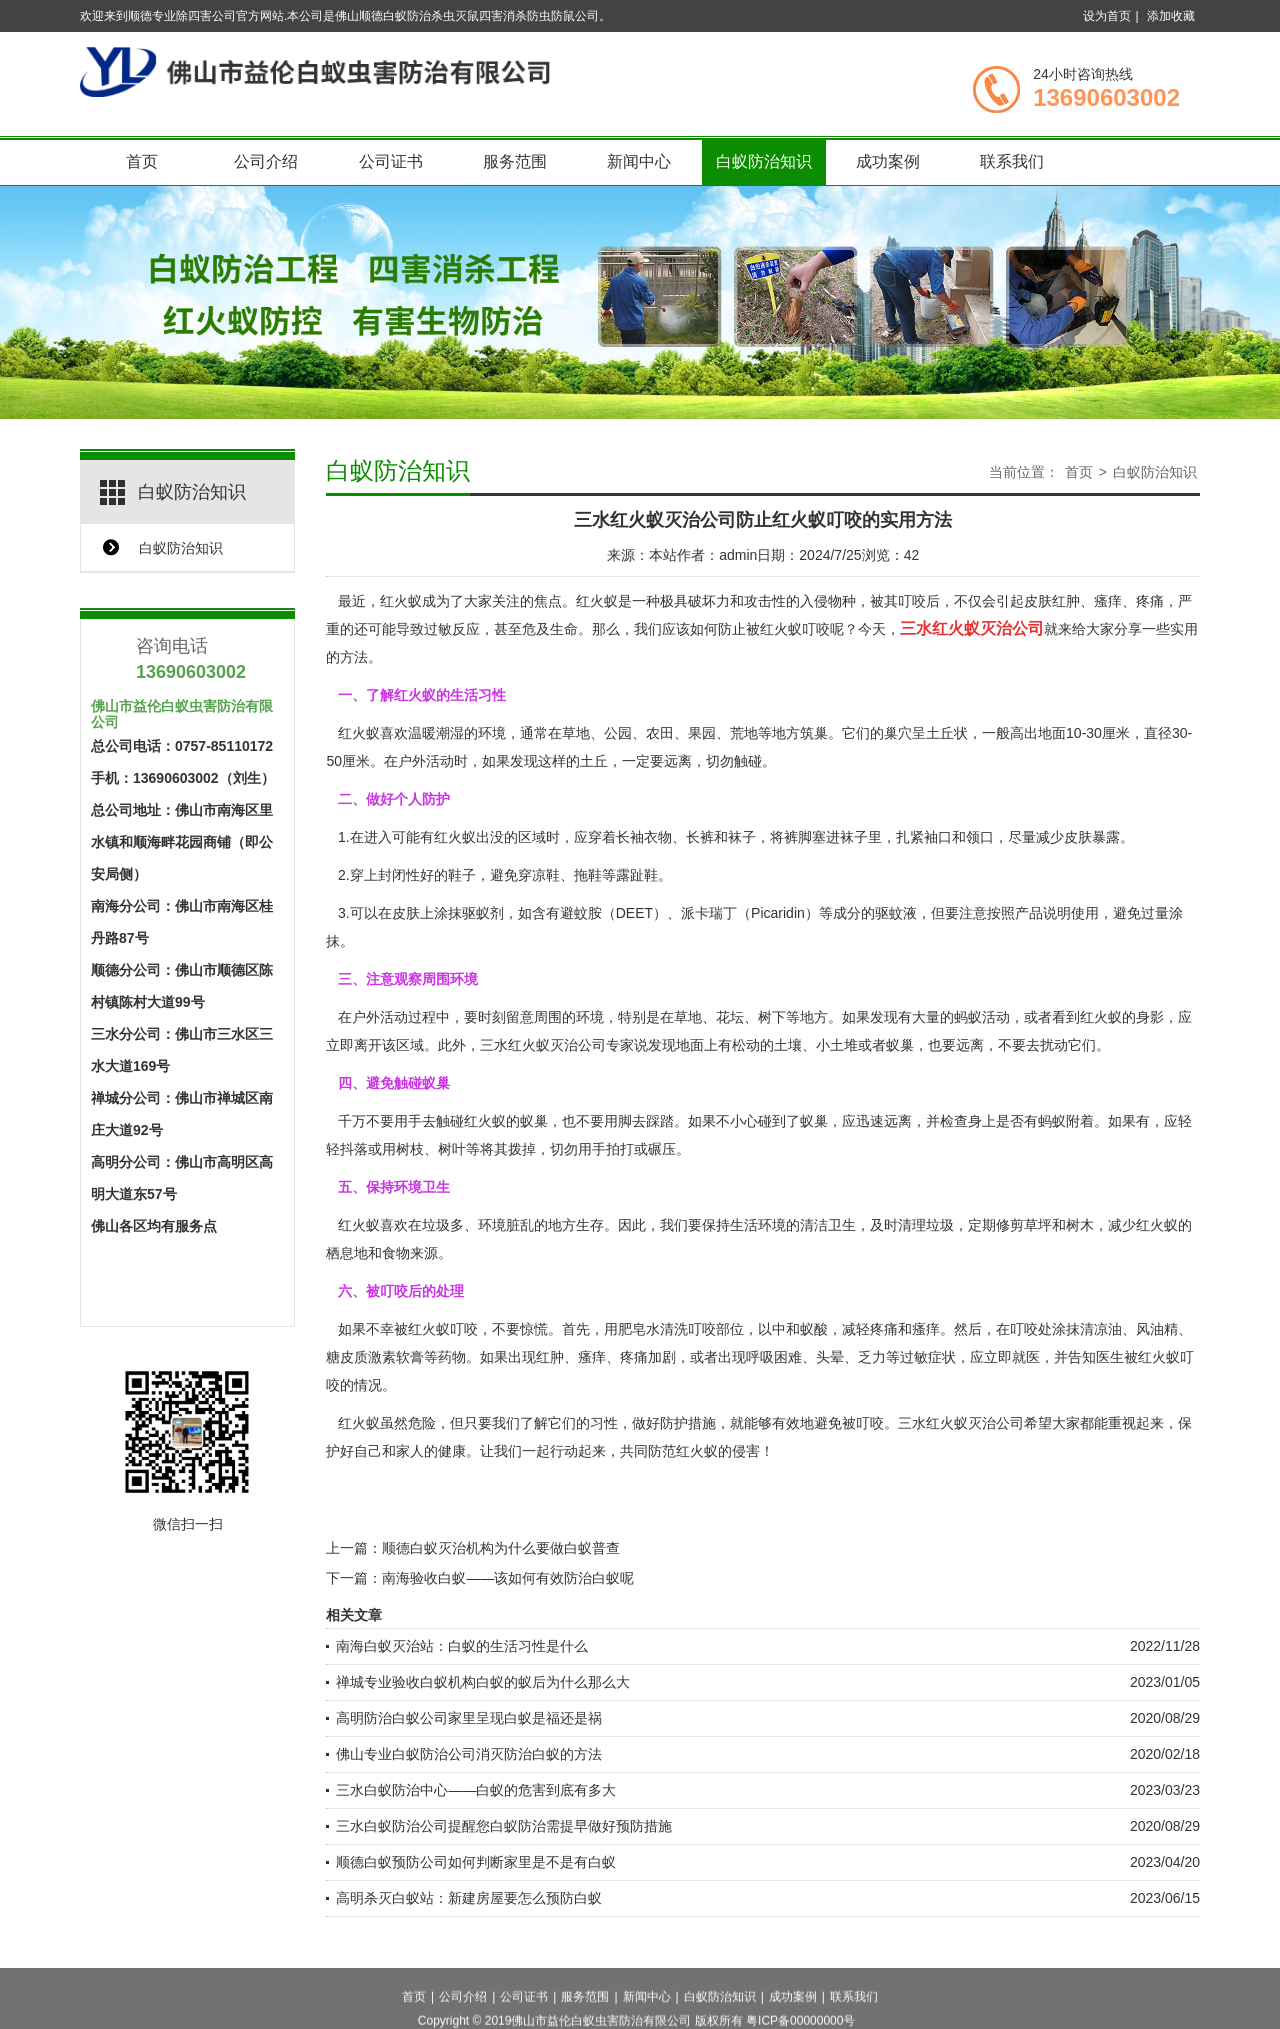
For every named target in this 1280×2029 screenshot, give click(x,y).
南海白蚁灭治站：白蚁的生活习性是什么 (462, 1646)
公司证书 (391, 161)
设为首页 (1107, 16)
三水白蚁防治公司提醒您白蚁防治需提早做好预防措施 (504, 1826)
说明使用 (1071, 913)
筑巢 (814, 733)
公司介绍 (266, 161)
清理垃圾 (926, 1225)
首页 (142, 161)
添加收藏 (1171, 16)
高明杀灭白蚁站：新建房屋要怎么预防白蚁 (469, 1898)
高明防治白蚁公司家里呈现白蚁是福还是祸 (469, 1718)
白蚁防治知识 (764, 161)
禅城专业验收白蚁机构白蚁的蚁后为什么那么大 (483, 1682)
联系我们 (1012, 161)
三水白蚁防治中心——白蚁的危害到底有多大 (476, 1790)
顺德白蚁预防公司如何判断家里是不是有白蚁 (476, 1862)
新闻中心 (639, 161)
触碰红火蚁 (471, 1121)
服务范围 (515, 161)
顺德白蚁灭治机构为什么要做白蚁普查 (501, 1548)
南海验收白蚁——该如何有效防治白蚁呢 (508, 1578)
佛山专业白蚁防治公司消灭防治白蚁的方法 (469, 1754)
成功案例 (888, 161)
